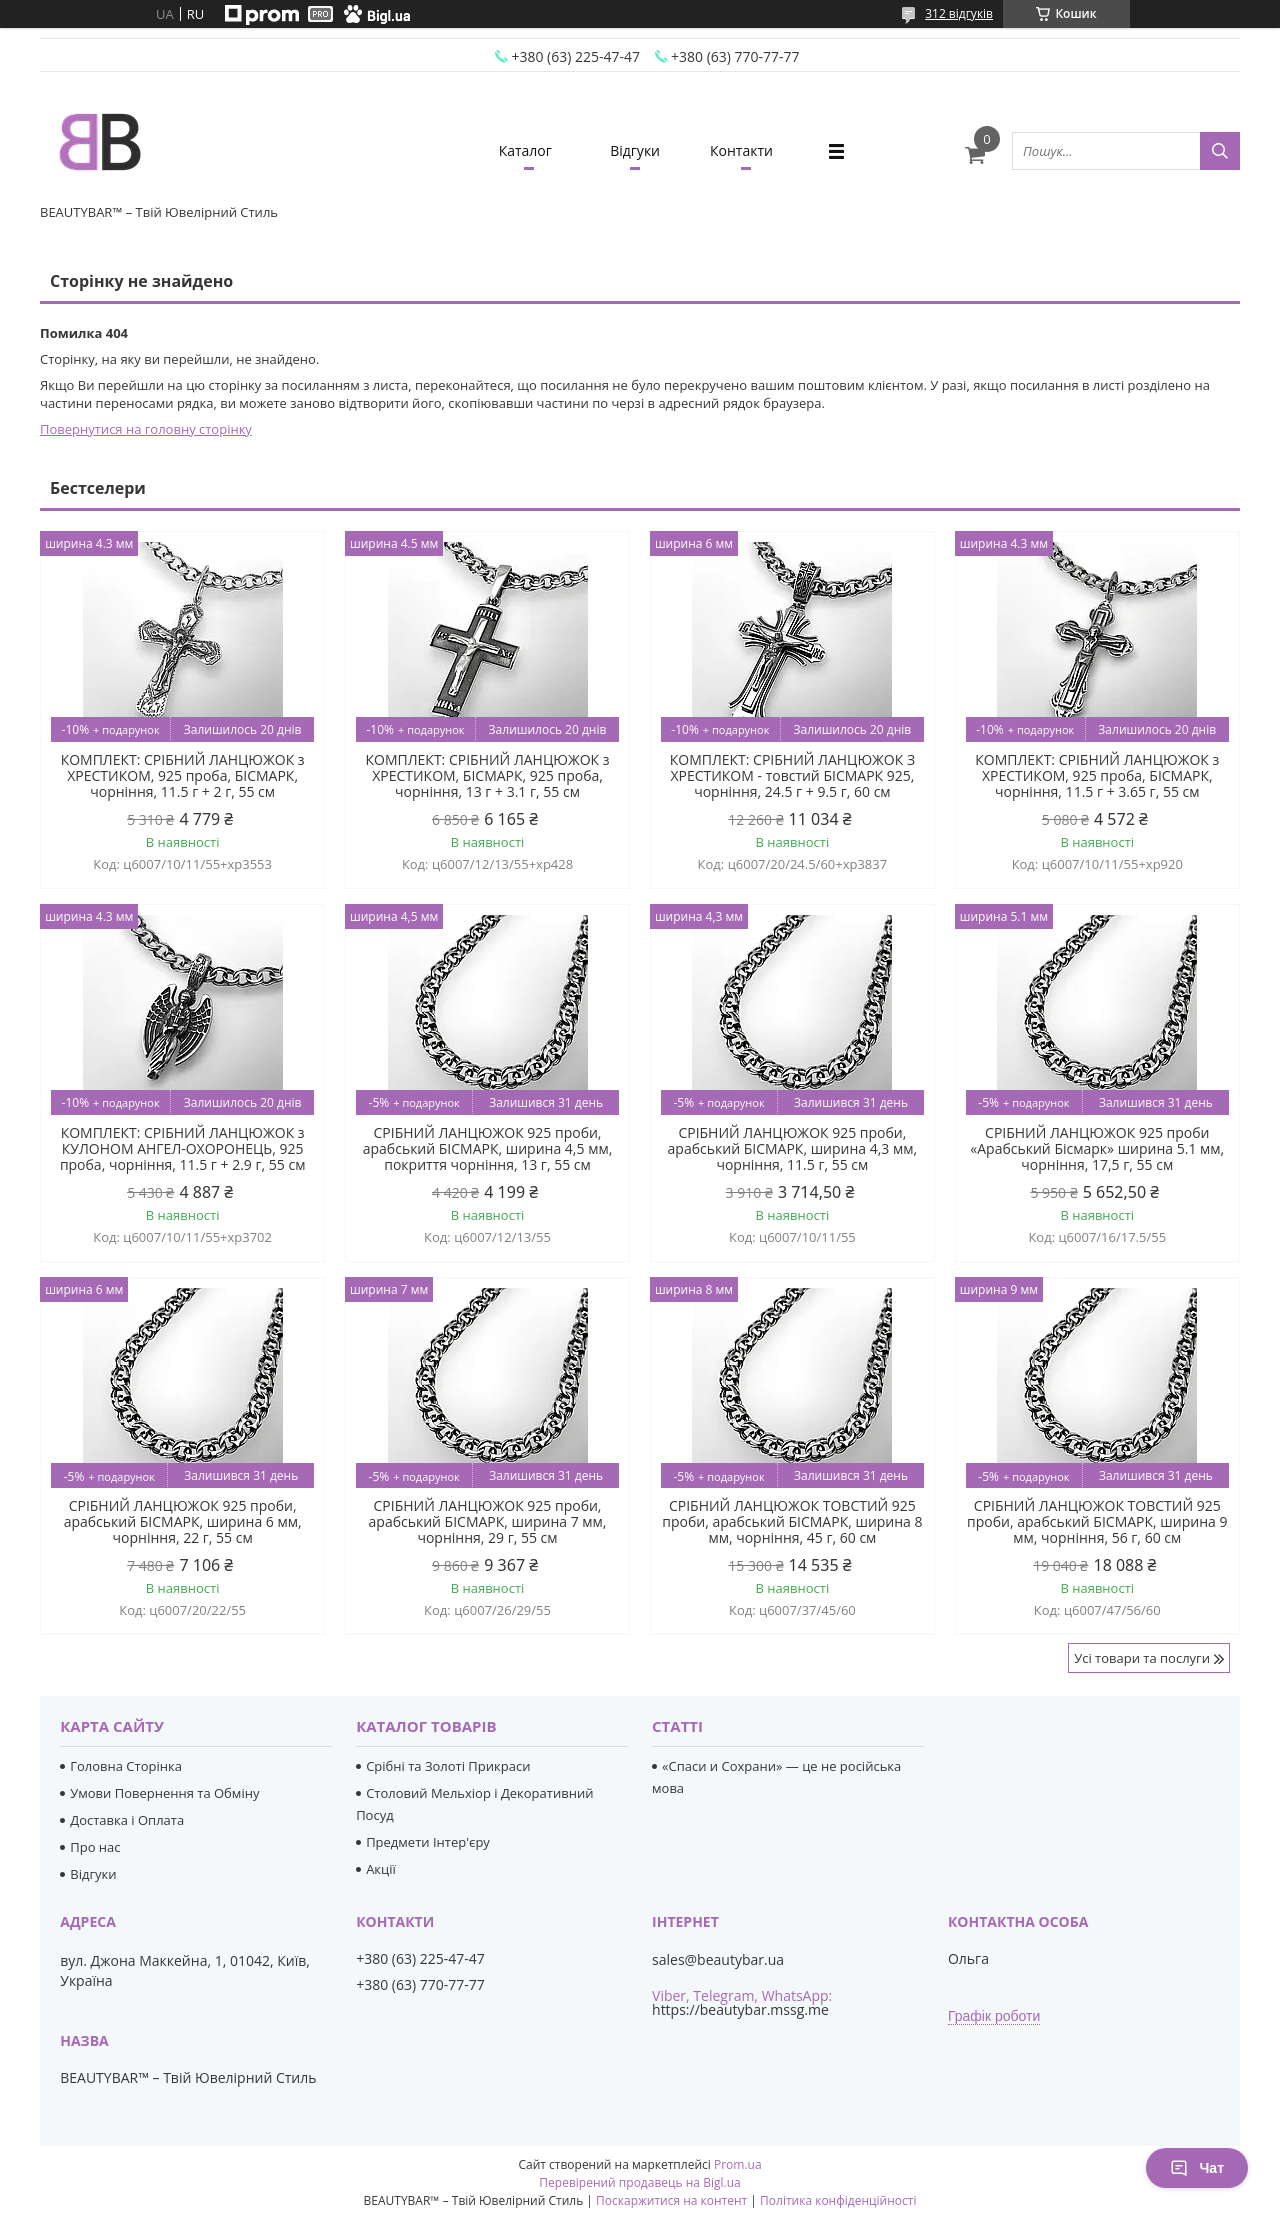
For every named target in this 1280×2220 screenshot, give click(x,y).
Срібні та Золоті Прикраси (448, 1766)
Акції (381, 1869)
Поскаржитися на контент (671, 2200)
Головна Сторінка (126, 1766)
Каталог (525, 150)
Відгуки (635, 150)
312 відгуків (959, 13)
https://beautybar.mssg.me (740, 2009)
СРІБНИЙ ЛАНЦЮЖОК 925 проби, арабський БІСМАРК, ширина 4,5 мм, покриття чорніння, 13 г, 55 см (488, 1149)
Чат (1197, 2168)
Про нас (95, 1847)
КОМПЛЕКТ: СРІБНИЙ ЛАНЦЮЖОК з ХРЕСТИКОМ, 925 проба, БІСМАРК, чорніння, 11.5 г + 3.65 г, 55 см (1097, 776)
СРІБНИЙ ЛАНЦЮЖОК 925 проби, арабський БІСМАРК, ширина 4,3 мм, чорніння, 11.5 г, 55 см (793, 1149)
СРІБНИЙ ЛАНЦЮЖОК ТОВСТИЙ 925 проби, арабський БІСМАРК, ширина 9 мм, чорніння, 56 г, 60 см (1097, 1522)
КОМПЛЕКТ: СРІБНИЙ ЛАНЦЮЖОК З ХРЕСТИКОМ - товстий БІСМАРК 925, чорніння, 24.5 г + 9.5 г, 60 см (792, 776)
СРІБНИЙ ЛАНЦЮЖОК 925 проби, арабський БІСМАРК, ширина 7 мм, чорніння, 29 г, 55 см (488, 1522)
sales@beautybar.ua (718, 1960)
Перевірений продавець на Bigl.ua (639, 2182)
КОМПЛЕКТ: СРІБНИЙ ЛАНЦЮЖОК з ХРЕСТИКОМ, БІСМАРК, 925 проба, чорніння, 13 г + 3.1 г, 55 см (488, 776)
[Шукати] (1220, 151)
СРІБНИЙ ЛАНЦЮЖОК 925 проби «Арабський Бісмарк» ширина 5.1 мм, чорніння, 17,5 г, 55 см (1097, 1149)
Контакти (741, 150)
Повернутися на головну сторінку (146, 429)
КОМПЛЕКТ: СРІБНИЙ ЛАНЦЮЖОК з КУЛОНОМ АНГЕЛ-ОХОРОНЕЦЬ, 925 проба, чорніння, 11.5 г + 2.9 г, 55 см (183, 1149)
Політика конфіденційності (838, 2200)
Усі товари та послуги (1142, 1658)
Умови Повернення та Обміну (164, 1793)
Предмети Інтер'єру (428, 1842)
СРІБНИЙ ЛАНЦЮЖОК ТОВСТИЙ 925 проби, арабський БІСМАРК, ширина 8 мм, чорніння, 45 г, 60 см (792, 1522)
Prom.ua (738, 2164)
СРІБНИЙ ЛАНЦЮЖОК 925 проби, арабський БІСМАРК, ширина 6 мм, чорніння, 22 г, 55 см (183, 1522)
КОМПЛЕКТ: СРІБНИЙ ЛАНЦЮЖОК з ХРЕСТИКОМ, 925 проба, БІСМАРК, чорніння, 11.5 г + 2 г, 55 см (183, 776)
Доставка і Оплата (127, 1820)
